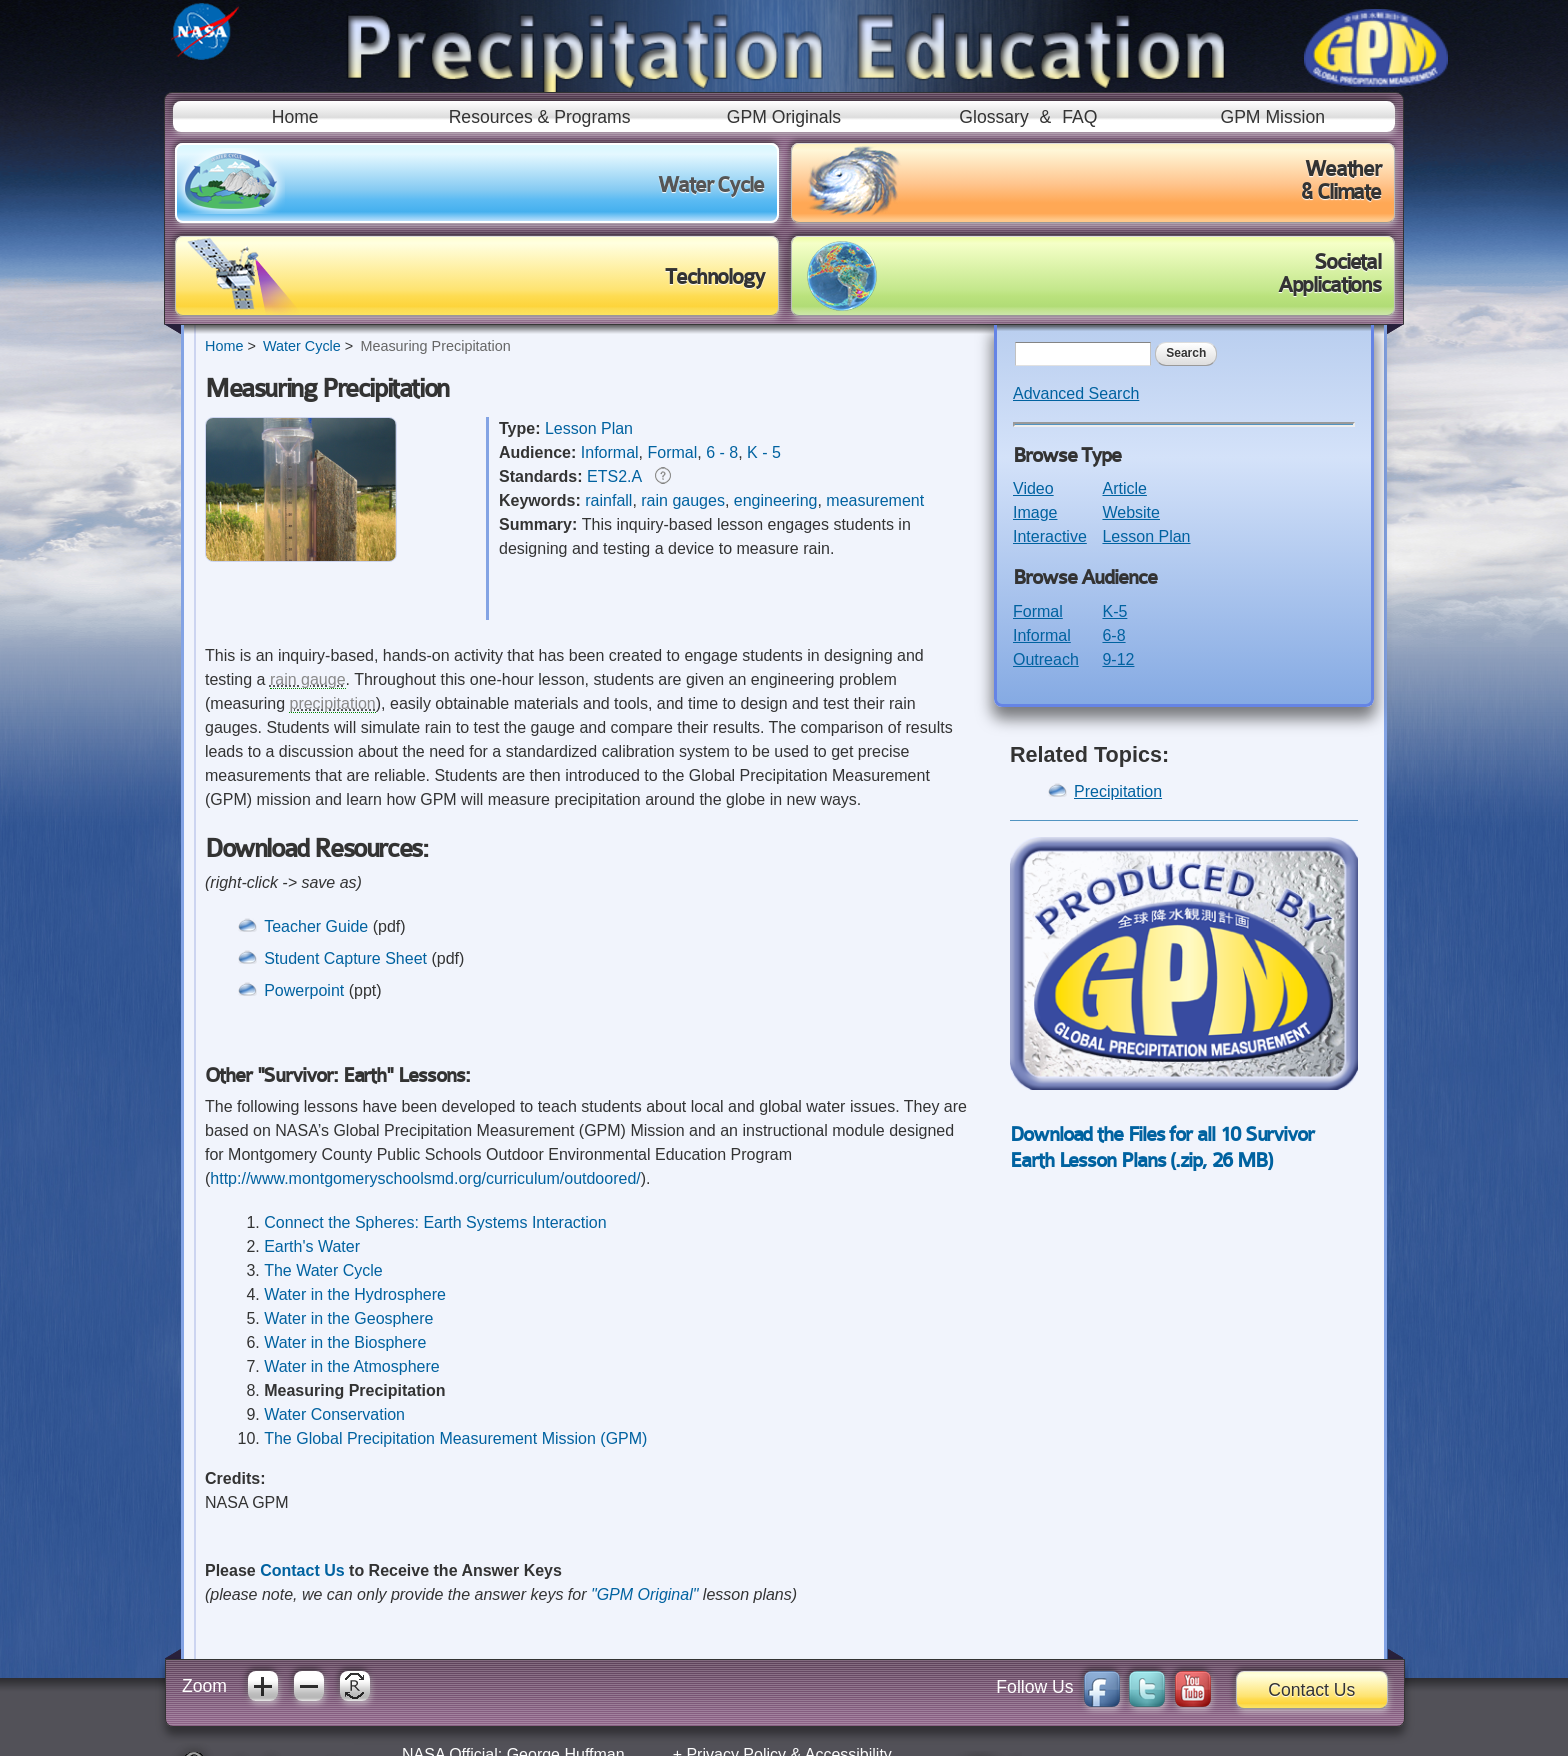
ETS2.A (614, 476)
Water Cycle (302, 346)
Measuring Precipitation (435, 346)
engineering (776, 500)
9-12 (1118, 659)
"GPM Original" (644, 1594)
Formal (672, 452)
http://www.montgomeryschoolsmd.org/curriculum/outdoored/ (425, 1178)
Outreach (1046, 659)
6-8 (1113, 635)
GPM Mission (1272, 117)
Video (1033, 488)
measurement (875, 500)
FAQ (1079, 117)
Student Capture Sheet (347, 958)
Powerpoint (304, 990)
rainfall (608, 500)
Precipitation (1118, 791)
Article (1124, 488)
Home (295, 117)
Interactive (1050, 536)
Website (1131, 512)
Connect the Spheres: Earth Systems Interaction (435, 1222)
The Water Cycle (323, 1270)
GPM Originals (784, 117)
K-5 (1114, 611)
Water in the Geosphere (348, 1318)
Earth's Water (312, 1246)
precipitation (332, 703)
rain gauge (308, 679)
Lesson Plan (589, 428)
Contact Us (302, 1570)
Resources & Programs (540, 117)
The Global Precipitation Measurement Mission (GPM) (455, 1438)
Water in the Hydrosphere (355, 1294)
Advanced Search (1076, 393)
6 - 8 (722, 452)
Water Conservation (334, 1414)
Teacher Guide (316, 926)
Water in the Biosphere (345, 1342)
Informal (610, 452)
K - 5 (764, 452)
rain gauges (683, 500)
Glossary (993, 117)
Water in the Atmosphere (352, 1366)
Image (1035, 512)
